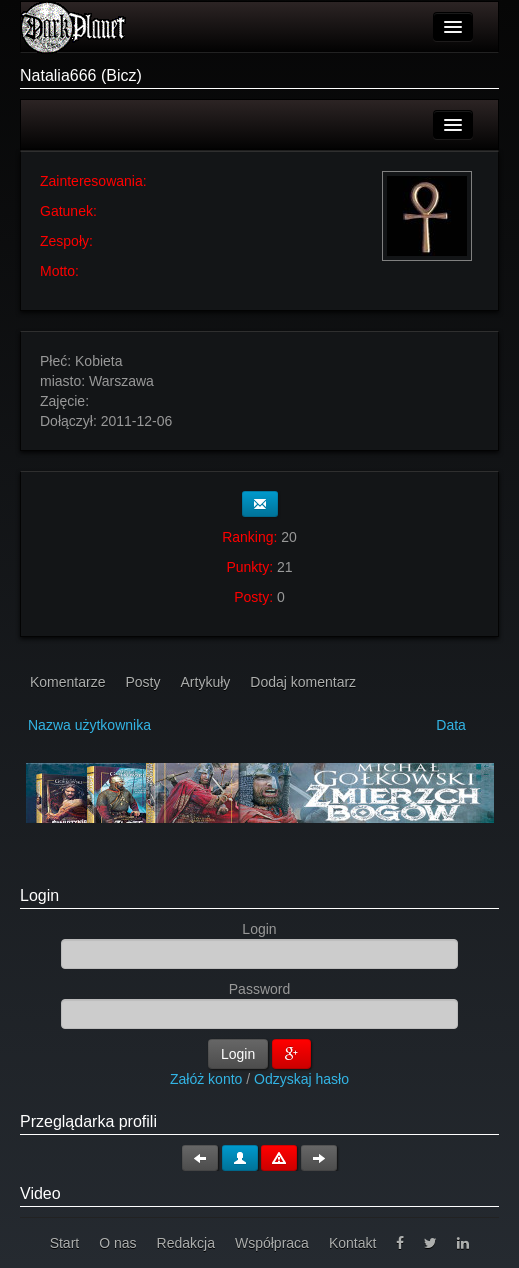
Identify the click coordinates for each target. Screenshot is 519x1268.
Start (65, 1243)
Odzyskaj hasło (301, 1079)
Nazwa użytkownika (89, 725)
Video (40, 1193)
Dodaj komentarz (303, 682)
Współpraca (272, 1243)
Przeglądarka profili (88, 1121)
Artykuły (206, 682)
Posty (142, 682)
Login (39, 895)
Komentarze (67, 682)
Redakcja (186, 1243)
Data (451, 725)
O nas (117, 1243)
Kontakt (352, 1243)
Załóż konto (206, 1079)
